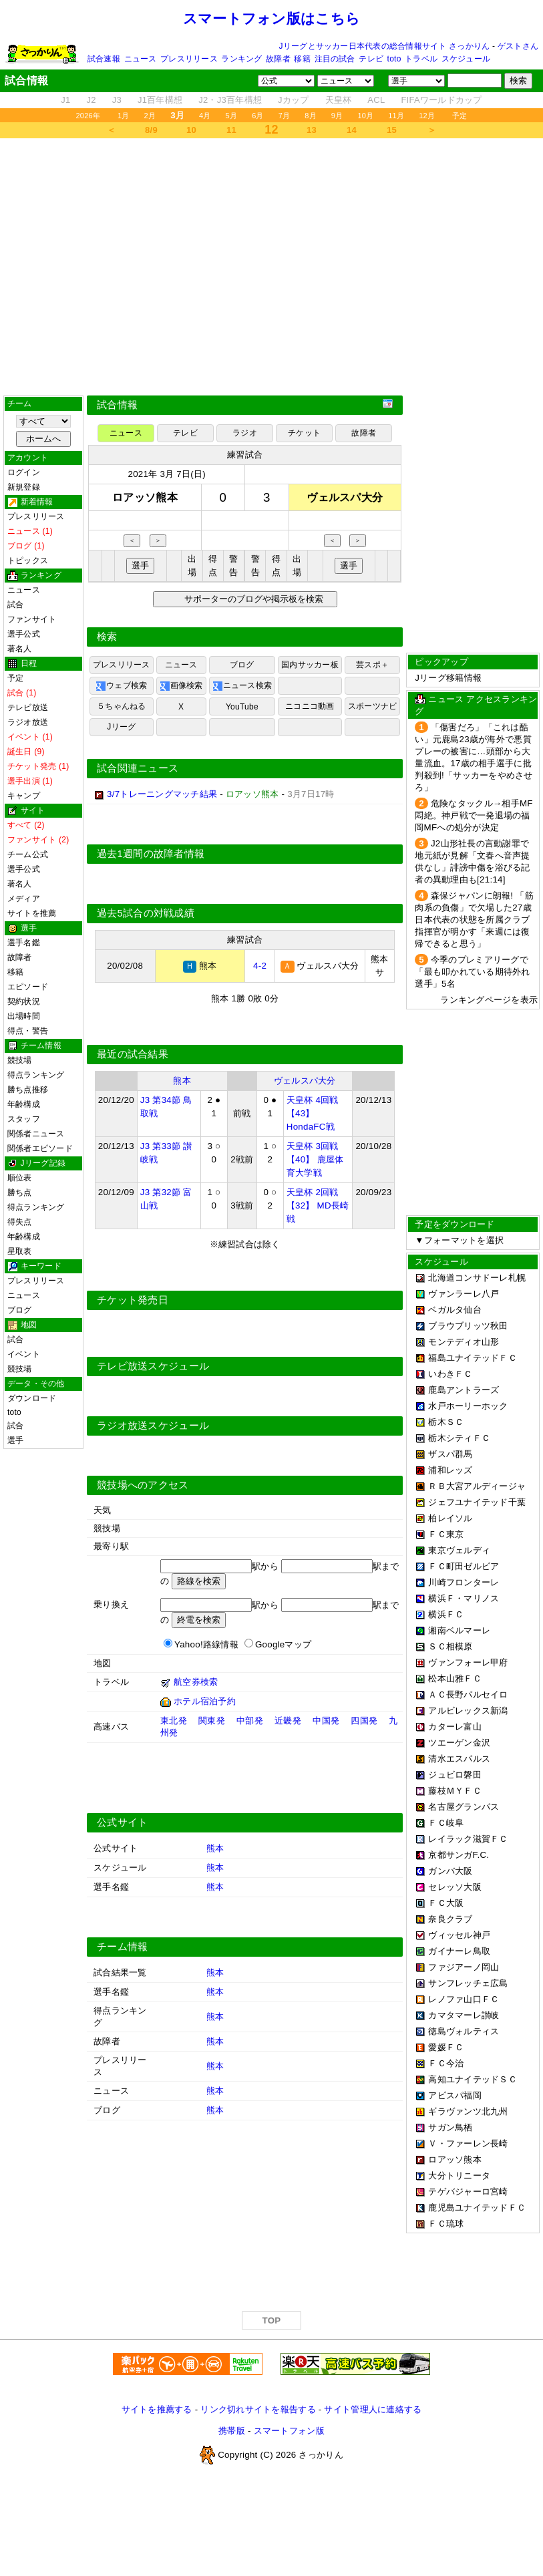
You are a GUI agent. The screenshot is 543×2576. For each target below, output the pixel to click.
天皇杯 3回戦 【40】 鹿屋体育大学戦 (315, 1159)
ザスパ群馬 (450, 1454)
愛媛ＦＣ (446, 2047)
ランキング (241, 58)
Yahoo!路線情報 (206, 1644)
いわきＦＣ (450, 1374)
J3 (117, 100)
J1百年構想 (160, 100)
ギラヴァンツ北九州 (468, 2111)
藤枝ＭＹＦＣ (455, 1791)
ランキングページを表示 (489, 1000)
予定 (459, 116)
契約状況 (23, 1001)
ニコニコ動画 (309, 706)
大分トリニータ (459, 2175)
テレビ (371, 58)
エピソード (27, 986)
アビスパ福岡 (455, 2095)
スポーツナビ (372, 706)
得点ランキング (36, 1075)
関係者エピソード (40, 1148)
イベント (23, 1354)
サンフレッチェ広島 (468, 1983)
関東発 (211, 1721)
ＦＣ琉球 (446, 2224)
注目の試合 (335, 58)
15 (392, 130)
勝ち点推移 (27, 1089)
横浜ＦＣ (446, 1614)
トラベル (421, 58)
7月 (285, 116)
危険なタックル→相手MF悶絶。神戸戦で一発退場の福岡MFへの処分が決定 (473, 815)
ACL (376, 100)
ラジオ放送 (27, 722)
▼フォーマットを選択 (459, 1240)
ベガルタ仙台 (455, 1310)
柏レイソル (450, 1518)
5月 (232, 116)
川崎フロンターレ (463, 1582)
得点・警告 (27, 1030)
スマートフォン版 (289, 2431)
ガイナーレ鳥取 (459, 1951)
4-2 (259, 966)
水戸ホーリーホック (468, 1406)
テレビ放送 (27, 707)
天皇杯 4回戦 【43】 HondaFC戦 (313, 1113)
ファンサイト (31, 619)
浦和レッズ (450, 1470)
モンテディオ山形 (463, 1342)
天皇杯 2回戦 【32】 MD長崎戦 (318, 1205)
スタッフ (23, 1119)
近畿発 (288, 1721)
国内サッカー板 (310, 664)
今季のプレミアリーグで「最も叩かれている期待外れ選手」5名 (472, 972)
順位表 (19, 1177)
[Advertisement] (271, 267)
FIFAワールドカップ (441, 100)
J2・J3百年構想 (230, 100)
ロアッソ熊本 (455, 2159)
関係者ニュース (36, 1133)
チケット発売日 (132, 1300)
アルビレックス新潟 (468, 1711)
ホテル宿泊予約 (205, 1701)
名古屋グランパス (463, 1807)
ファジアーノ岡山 (463, 1967)
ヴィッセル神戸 (459, 1935)
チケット (304, 433)
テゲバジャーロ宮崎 (468, 2192)
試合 (15, 604)
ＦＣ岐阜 (446, 1823)
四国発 (364, 1721)
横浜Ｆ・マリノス (463, 1598)
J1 (65, 100)
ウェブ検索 (121, 686)
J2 (91, 100)
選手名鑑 (23, 942)
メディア (23, 898)
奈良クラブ (450, 1919)
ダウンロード (31, 1398)
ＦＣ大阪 (446, 1903)
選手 (15, 1440)
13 (312, 130)
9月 (337, 116)
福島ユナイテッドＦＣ (472, 1358)
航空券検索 (196, 1682)
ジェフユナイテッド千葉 (477, 1502)
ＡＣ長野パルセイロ (468, 1694)
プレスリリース (189, 58)
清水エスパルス (459, 1759)
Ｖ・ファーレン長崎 (468, 2143)
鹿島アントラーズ (463, 1390)
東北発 (173, 1721)
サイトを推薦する (157, 2409)
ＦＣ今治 (446, 2063)
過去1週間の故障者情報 (150, 853)
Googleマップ (283, 1644)
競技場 (19, 1060)
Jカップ (293, 100)
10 (191, 130)
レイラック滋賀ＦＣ (468, 1839)
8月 (311, 116)
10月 (365, 116)
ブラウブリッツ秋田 (468, 1326)
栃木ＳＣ (446, 1422)
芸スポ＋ (372, 664)
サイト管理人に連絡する (372, 2409)
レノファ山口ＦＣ (463, 1999)
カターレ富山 (455, 1727)
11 (231, 130)
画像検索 (181, 686)
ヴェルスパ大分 (305, 1081)
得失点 (19, 1222)
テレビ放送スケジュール (153, 1366)
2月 (150, 116)
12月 (427, 116)
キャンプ (23, 795)
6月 (258, 116)
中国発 (326, 1721)
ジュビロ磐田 (455, 1775)
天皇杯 (338, 100)
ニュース (140, 58)
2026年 (87, 116)
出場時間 (23, 1016)
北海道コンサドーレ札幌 (477, 1278)
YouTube (242, 706)
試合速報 (103, 58)
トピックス (27, 560)
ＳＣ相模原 (450, 1646)
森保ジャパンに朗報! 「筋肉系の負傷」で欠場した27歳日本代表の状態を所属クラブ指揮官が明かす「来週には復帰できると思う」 (474, 920)
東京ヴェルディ (459, 1550)
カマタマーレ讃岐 (463, 2015)
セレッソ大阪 (455, 1887)
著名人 (19, 648)
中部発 (249, 1721)
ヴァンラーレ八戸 (463, 1294)
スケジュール (465, 58)
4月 (205, 116)
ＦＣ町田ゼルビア (463, 1566)
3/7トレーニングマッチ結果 (162, 794)
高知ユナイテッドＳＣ (472, 2079)
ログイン (23, 472)
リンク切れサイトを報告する (257, 2409)
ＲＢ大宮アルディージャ (477, 1486)
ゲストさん (518, 46)
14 (352, 130)
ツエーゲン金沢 (459, 1743)
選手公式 (23, 634)
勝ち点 (19, 1192)
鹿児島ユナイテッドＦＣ (477, 2208)
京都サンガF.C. (458, 1855)
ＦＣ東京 (446, 1534)
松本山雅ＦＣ (455, 1678)
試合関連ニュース (137, 768)
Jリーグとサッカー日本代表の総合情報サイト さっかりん (384, 46)
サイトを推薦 (31, 913)
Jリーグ (121, 727)
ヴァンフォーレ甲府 (468, 1662)
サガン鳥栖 (450, 2127)
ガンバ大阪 (450, 1871)
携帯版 (231, 2431)
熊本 (182, 1081)
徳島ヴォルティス (463, 2031)
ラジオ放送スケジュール (153, 1425)
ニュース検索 (242, 686)
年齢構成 (23, 1104)
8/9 (151, 130)
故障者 (278, 58)
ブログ (19, 1310)
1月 (124, 116)
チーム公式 (27, 854)
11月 (396, 116)
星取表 (19, 1251)
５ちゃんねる (121, 706)
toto (394, 58)
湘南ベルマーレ (459, 1630)
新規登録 (23, 487)
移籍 (302, 58)
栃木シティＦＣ (459, 1438)
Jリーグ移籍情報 (448, 678)
